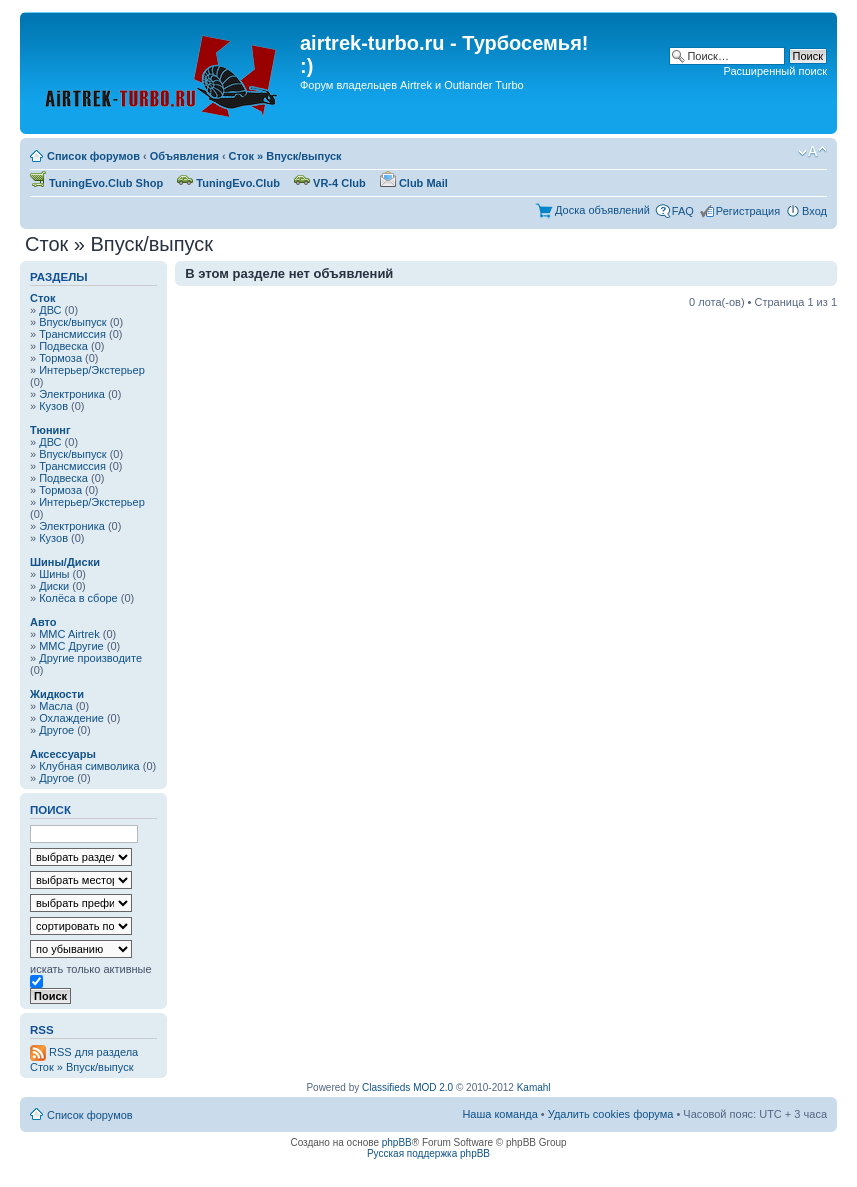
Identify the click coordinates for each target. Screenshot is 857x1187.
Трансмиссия (72, 334)
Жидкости (57, 694)
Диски (54, 586)
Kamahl (534, 1087)
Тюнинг (50, 430)
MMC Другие (71, 646)
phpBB (397, 1142)
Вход (814, 211)
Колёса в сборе (78, 598)
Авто (43, 622)
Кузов (53, 406)
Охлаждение (71, 718)
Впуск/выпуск (72, 322)
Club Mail (414, 183)
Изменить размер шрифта (812, 152)
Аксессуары (63, 754)
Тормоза (60, 358)
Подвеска (63, 346)
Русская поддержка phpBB (428, 1153)
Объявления (184, 156)
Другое (56, 730)
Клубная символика (89, 766)
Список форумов (93, 156)
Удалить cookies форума (611, 1114)
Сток (42, 298)
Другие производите (90, 658)
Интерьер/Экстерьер (92, 370)
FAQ (683, 211)
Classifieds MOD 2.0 (407, 1087)
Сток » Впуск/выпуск (285, 156)
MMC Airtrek (69, 634)
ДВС (50, 310)
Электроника (72, 394)
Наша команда (499, 1114)
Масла (55, 706)
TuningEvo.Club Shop (96, 183)
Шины (54, 574)
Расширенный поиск (775, 71)
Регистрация (748, 211)
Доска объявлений (602, 210)
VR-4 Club (330, 183)
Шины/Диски (65, 562)
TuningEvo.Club (228, 183)
